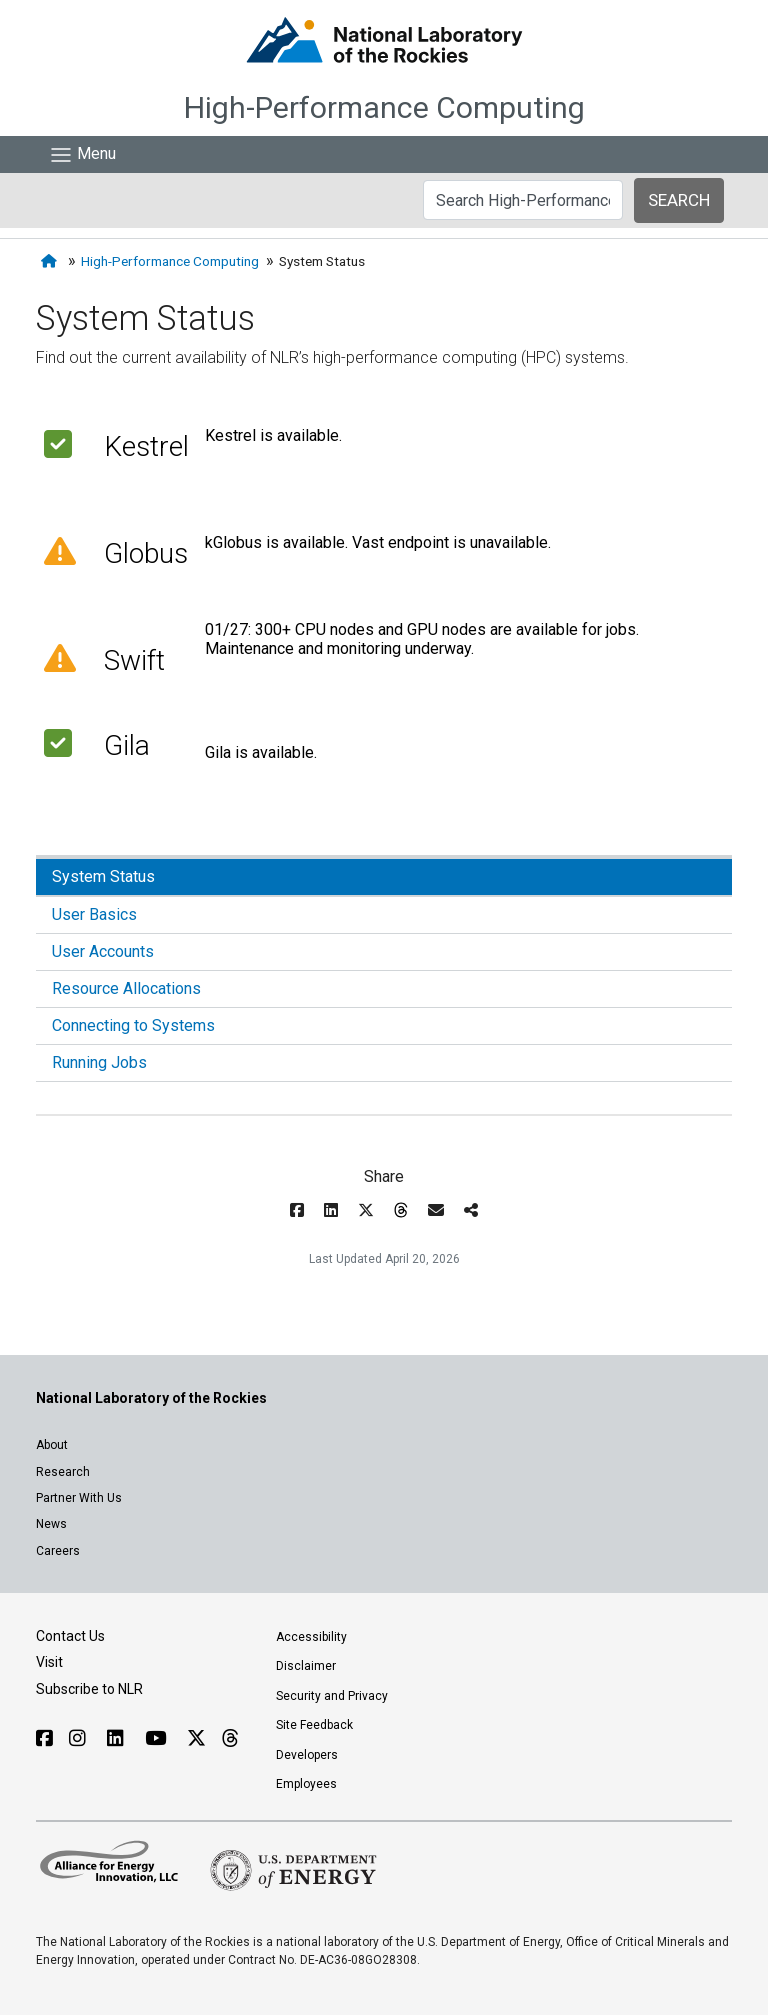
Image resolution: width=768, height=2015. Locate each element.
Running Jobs (99, 1062)
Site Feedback (314, 1725)
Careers (58, 1551)
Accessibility (311, 1637)
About (52, 1445)
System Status (103, 876)
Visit (49, 1662)
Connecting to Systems (133, 1025)
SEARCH (679, 200)
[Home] (51, 261)
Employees (306, 1784)
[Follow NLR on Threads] (229, 1738)
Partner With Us (79, 1498)
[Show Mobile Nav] (82, 154)
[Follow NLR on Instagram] (80, 1738)
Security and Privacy (332, 1696)
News (51, 1524)
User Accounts (103, 951)
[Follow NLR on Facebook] (44, 1738)
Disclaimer (306, 1666)
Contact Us (70, 1636)
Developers (307, 1755)
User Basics (94, 914)
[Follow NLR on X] (196, 1738)
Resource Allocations (126, 988)
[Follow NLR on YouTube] (158, 1738)
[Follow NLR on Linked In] (118, 1738)
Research (63, 1472)
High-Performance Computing (384, 107)
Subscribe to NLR (89, 1689)
